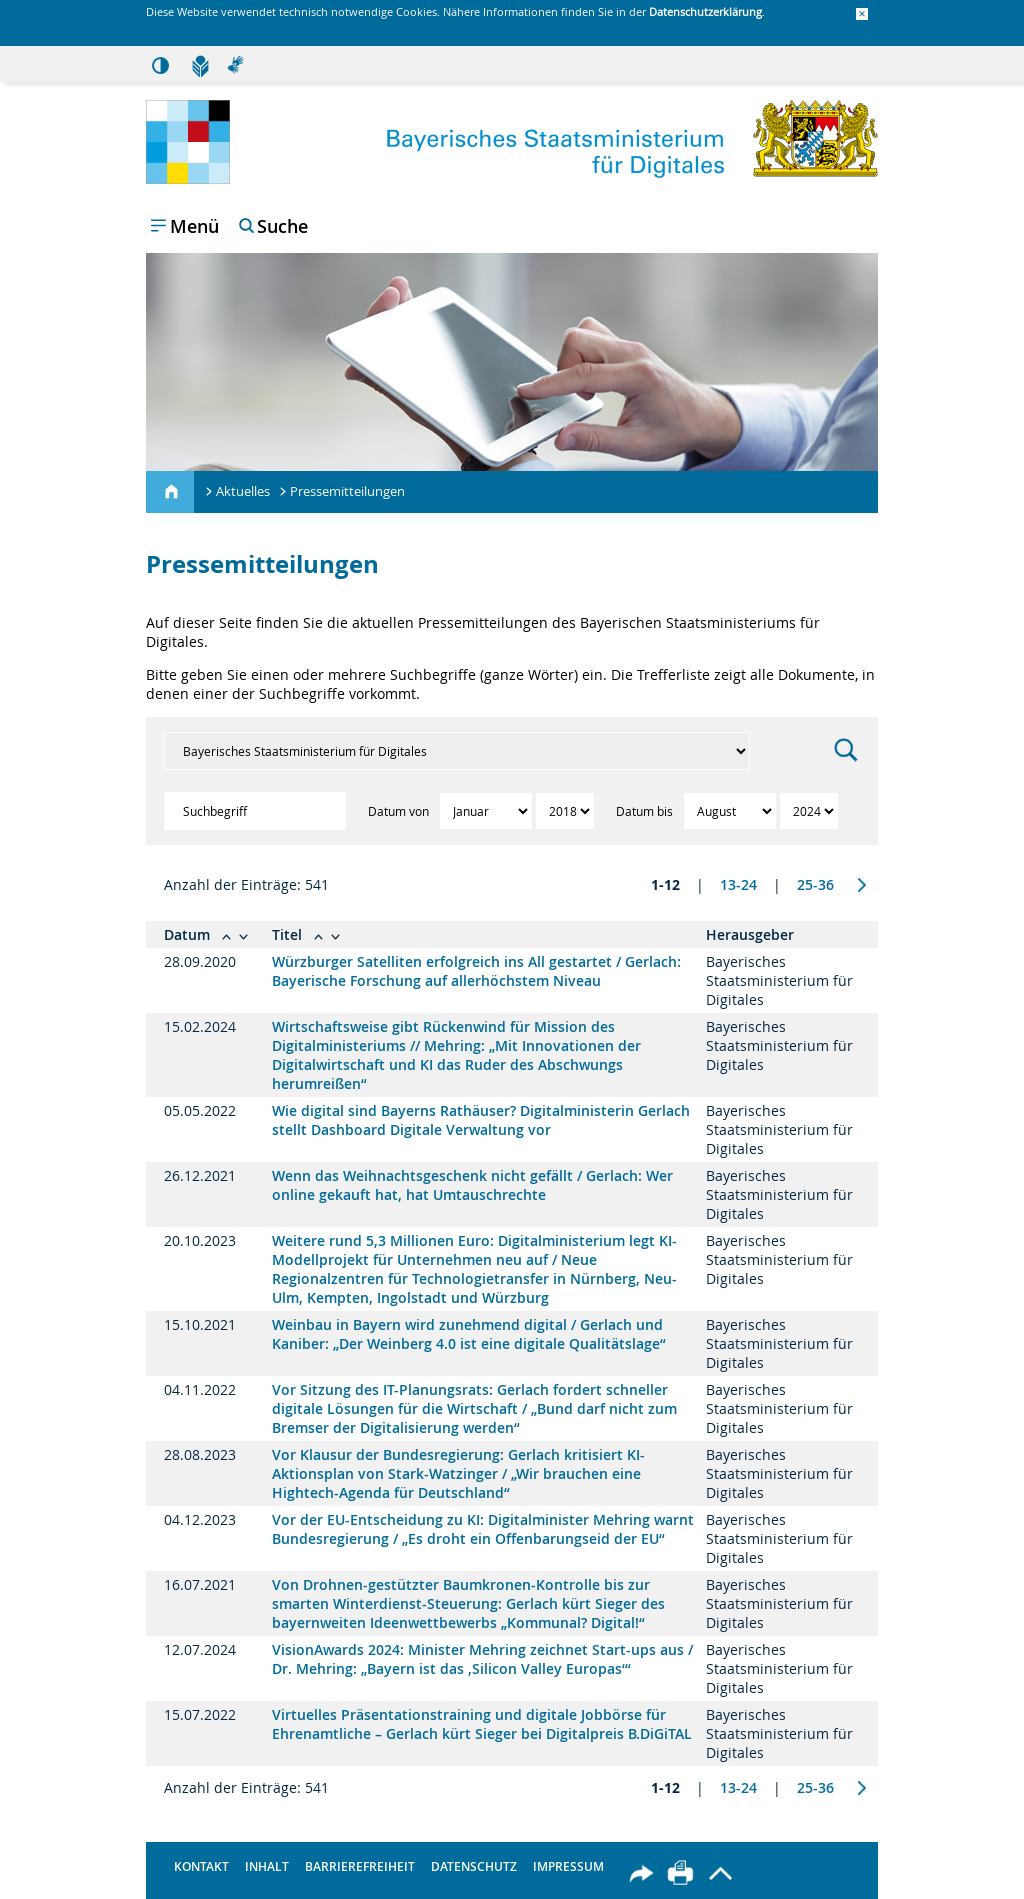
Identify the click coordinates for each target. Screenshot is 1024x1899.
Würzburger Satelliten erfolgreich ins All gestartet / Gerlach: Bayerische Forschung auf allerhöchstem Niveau (476, 971)
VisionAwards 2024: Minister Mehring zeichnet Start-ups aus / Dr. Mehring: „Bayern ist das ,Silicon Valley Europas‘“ (482, 1659)
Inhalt (267, 1866)
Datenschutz (474, 1866)
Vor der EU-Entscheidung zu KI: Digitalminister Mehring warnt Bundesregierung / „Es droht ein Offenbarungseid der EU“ (483, 1529)
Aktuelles (243, 491)
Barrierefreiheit (360, 1866)
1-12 (665, 884)
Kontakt (201, 1866)
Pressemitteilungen (347, 491)
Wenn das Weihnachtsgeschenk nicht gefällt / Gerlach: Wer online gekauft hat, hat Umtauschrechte (472, 1185)
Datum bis (646, 811)
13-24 (738, 884)
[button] (862, 15)
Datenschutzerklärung (705, 11)
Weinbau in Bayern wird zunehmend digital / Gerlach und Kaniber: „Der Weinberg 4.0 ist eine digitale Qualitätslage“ (469, 1334)
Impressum (568, 1866)
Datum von (400, 811)
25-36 (815, 884)
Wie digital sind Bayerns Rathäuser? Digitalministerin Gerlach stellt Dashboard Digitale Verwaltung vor (481, 1120)
